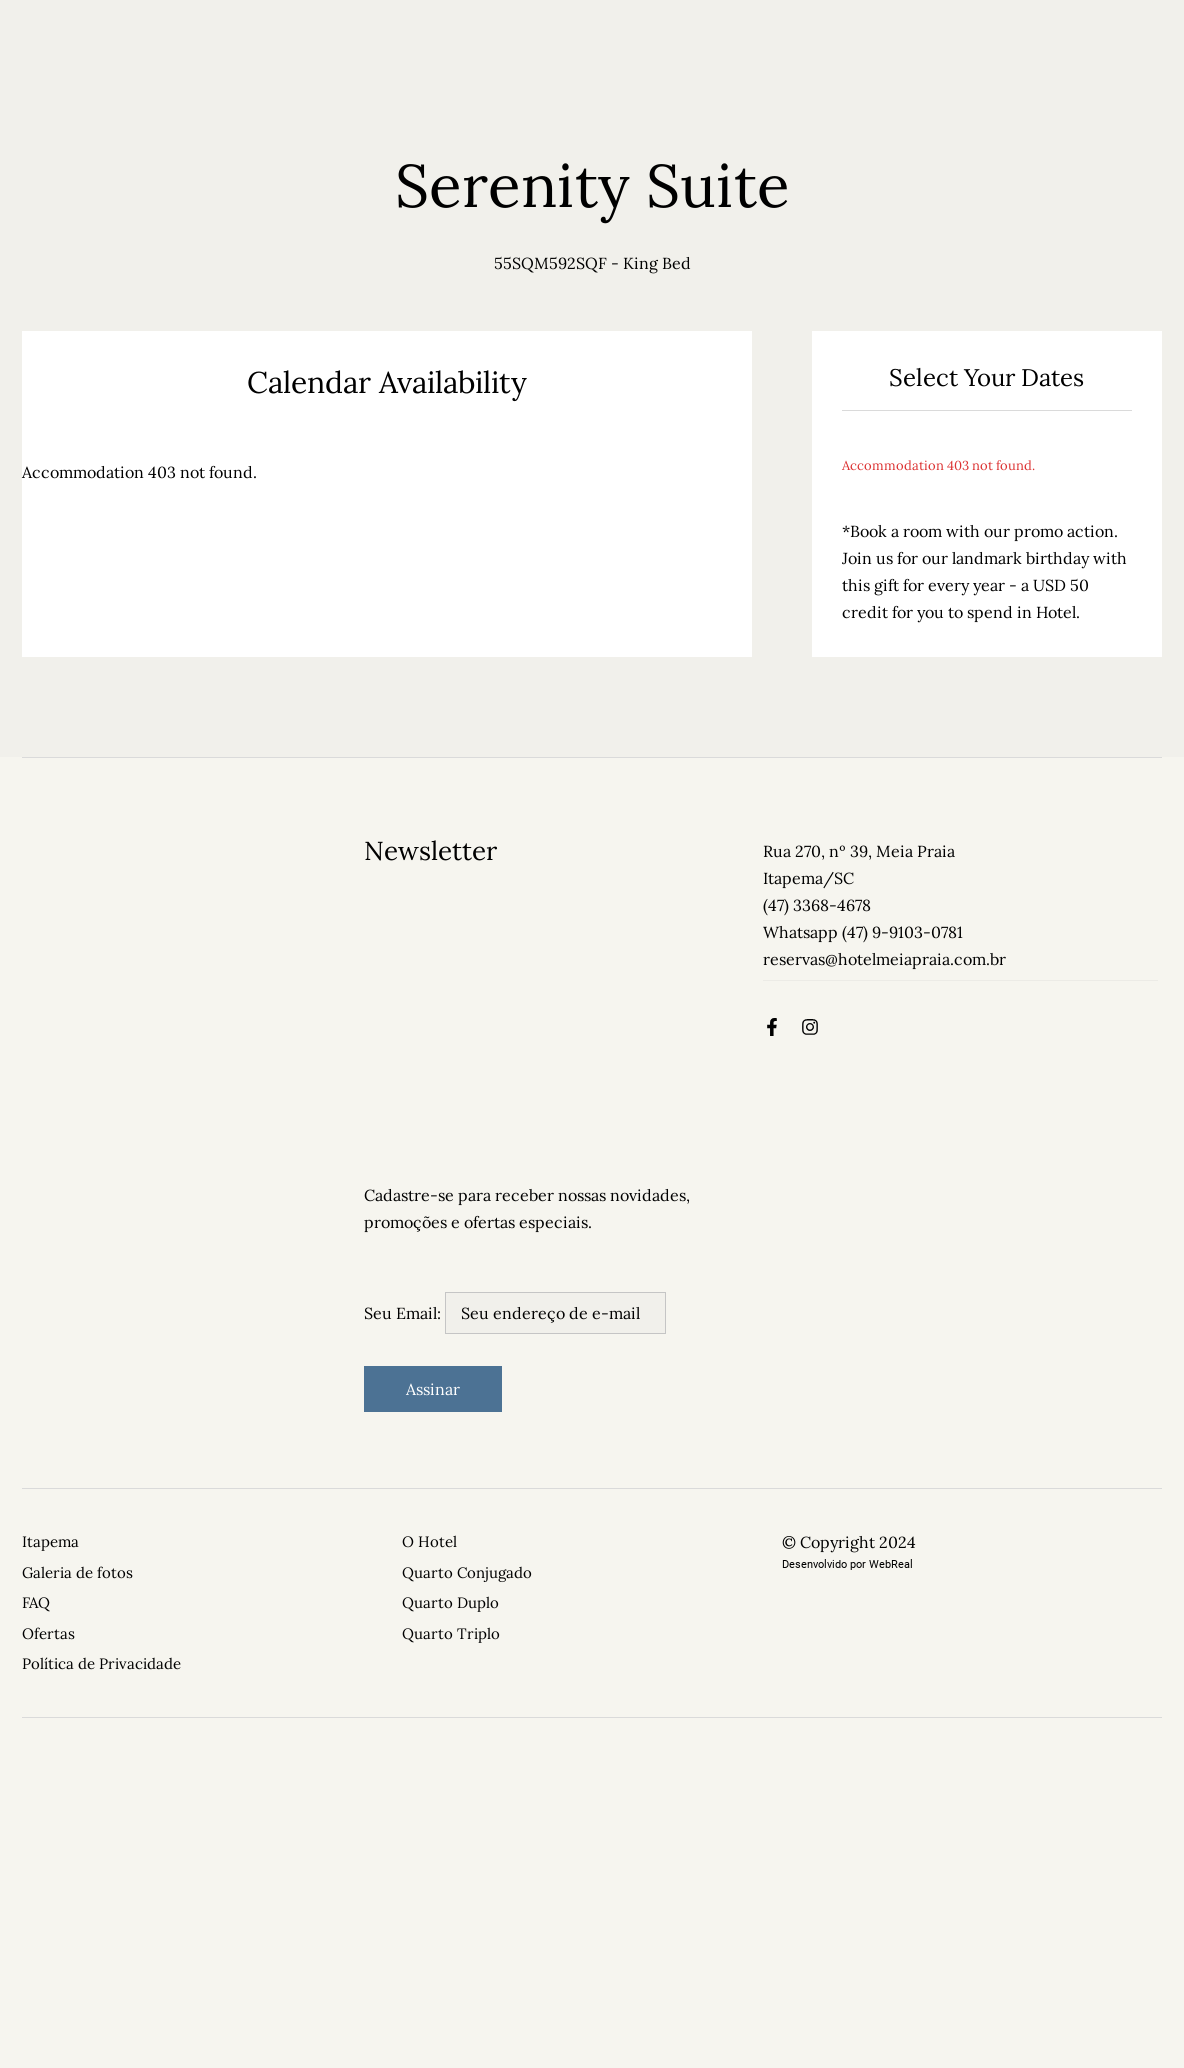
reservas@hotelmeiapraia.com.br (884, 959)
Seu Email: (515, 1313)
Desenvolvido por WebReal (847, 1564)
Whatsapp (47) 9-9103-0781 (863, 932)
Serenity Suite (592, 185)
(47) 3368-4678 (817, 905)
